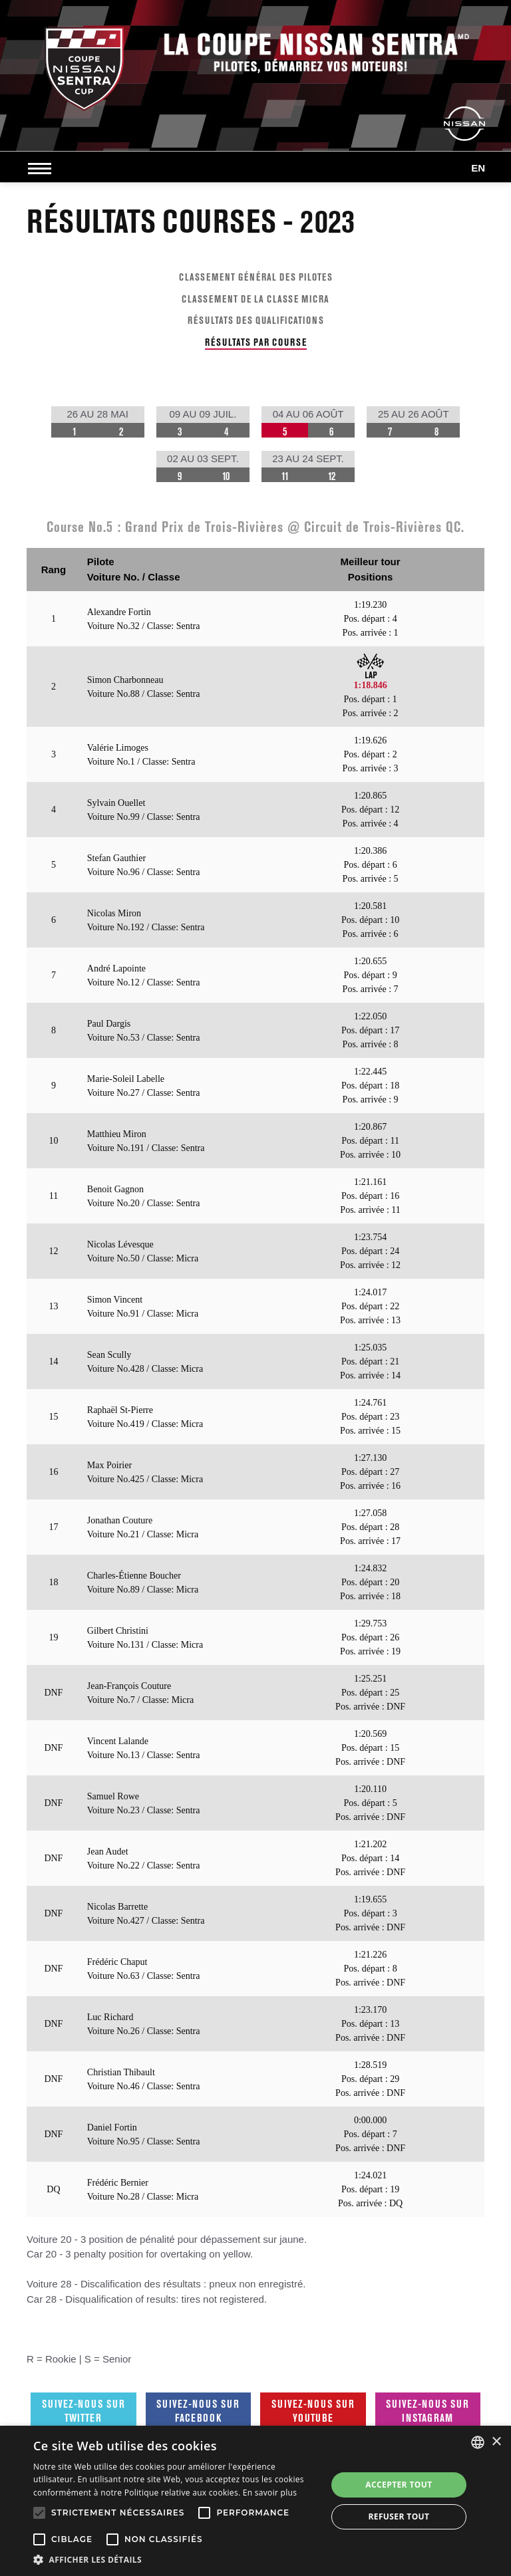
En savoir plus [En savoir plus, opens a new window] (270, 2492)
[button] (175, 2559)
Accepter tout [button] (398, 2484)
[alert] (255, 2501)
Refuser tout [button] (398, 2516)
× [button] (496, 2442)
